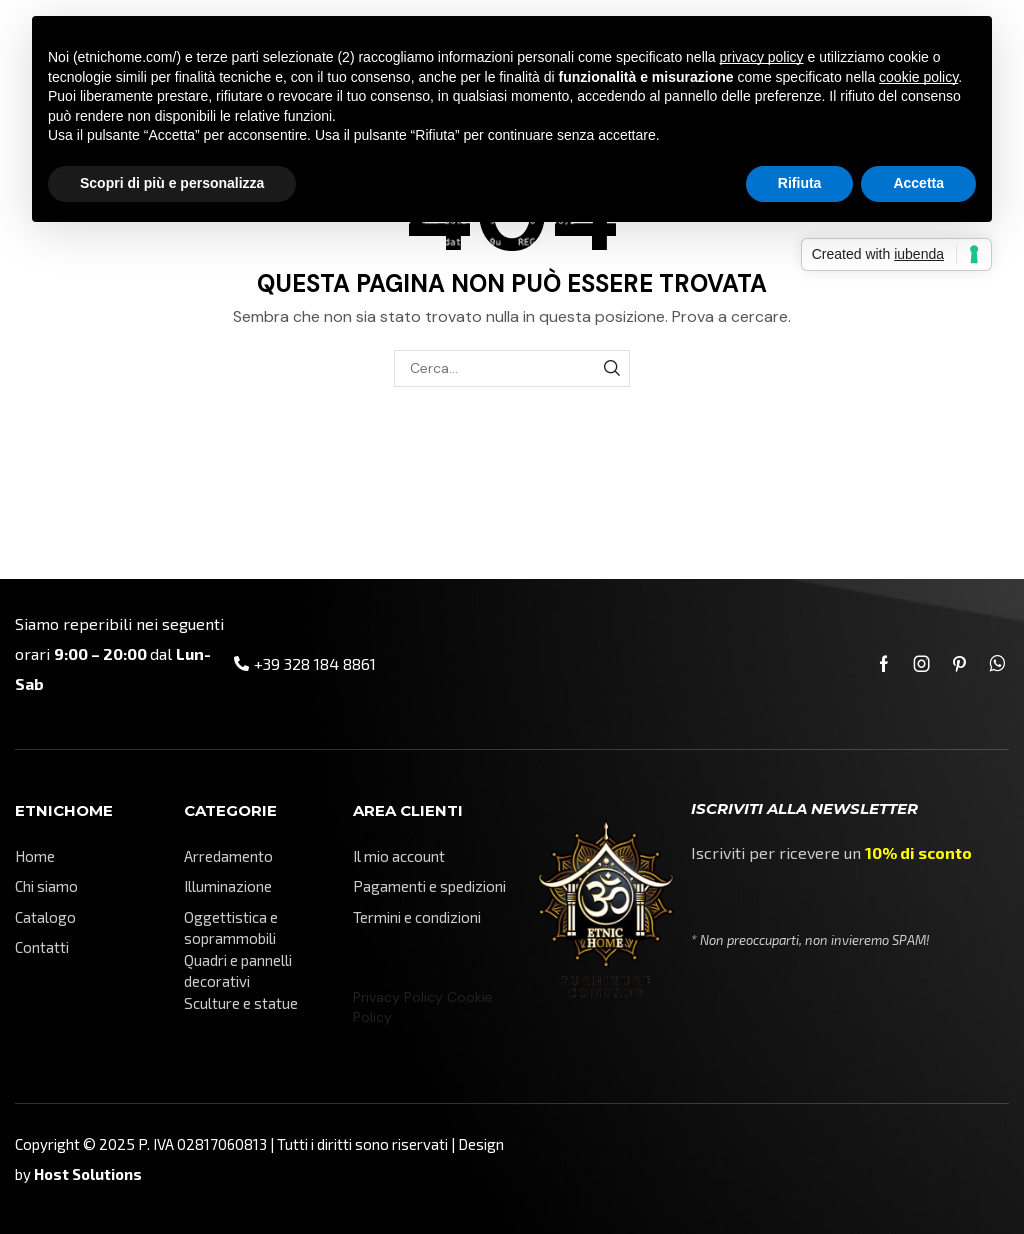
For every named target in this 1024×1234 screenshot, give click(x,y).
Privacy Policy (398, 997)
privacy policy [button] (762, 57)
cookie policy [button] (918, 77)
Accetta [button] (918, 183)
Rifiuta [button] (800, 183)
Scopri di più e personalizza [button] (172, 183)
